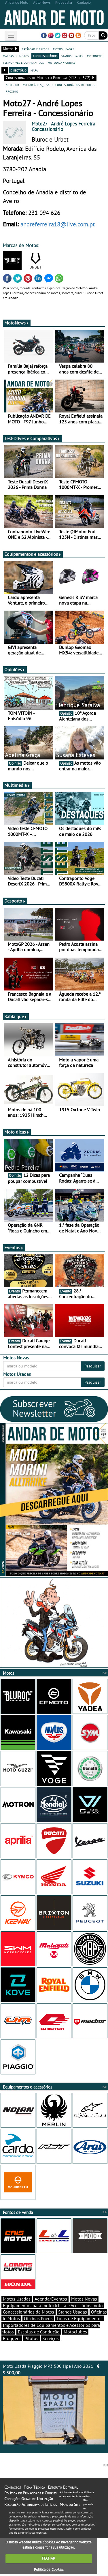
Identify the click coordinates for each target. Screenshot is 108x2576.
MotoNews (16, 324)
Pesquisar (92, 1367)
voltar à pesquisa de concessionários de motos (59, 84)
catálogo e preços (35, 48)
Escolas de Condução (39, 2333)
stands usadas (72, 55)
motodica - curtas (61, 62)
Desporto (15, 902)
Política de (48, 2571)
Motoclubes (75, 2333)
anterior (12, 84)
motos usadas (63, 48)
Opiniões (14, 671)
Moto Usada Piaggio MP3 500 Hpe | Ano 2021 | (54, 2405)
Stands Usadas (72, 2313)
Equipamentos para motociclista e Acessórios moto (53, 2307)
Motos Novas (84, 2300)
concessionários (45, 55)
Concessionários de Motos (28, 2313)
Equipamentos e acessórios (32, 556)
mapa (34, 70)
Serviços (50, 2340)
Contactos (12, 2488)
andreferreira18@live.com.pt (57, 224)
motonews (94, 55)
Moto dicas (16, 1133)
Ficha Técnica (34, 2488)
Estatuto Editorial (63, 2488)
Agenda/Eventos (51, 2300)
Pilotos (31, 2340)
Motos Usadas (17, 2300)
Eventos (14, 1249)
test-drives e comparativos (23, 62)
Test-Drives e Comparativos (32, 440)
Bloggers (11, 2340)
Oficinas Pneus (38, 2320)
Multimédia (17, 787)
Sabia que (15, 1018)
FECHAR (48, 2560)
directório (18, 70)
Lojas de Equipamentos (80, 2320)
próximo (12, 91)
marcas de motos (16, 55)
